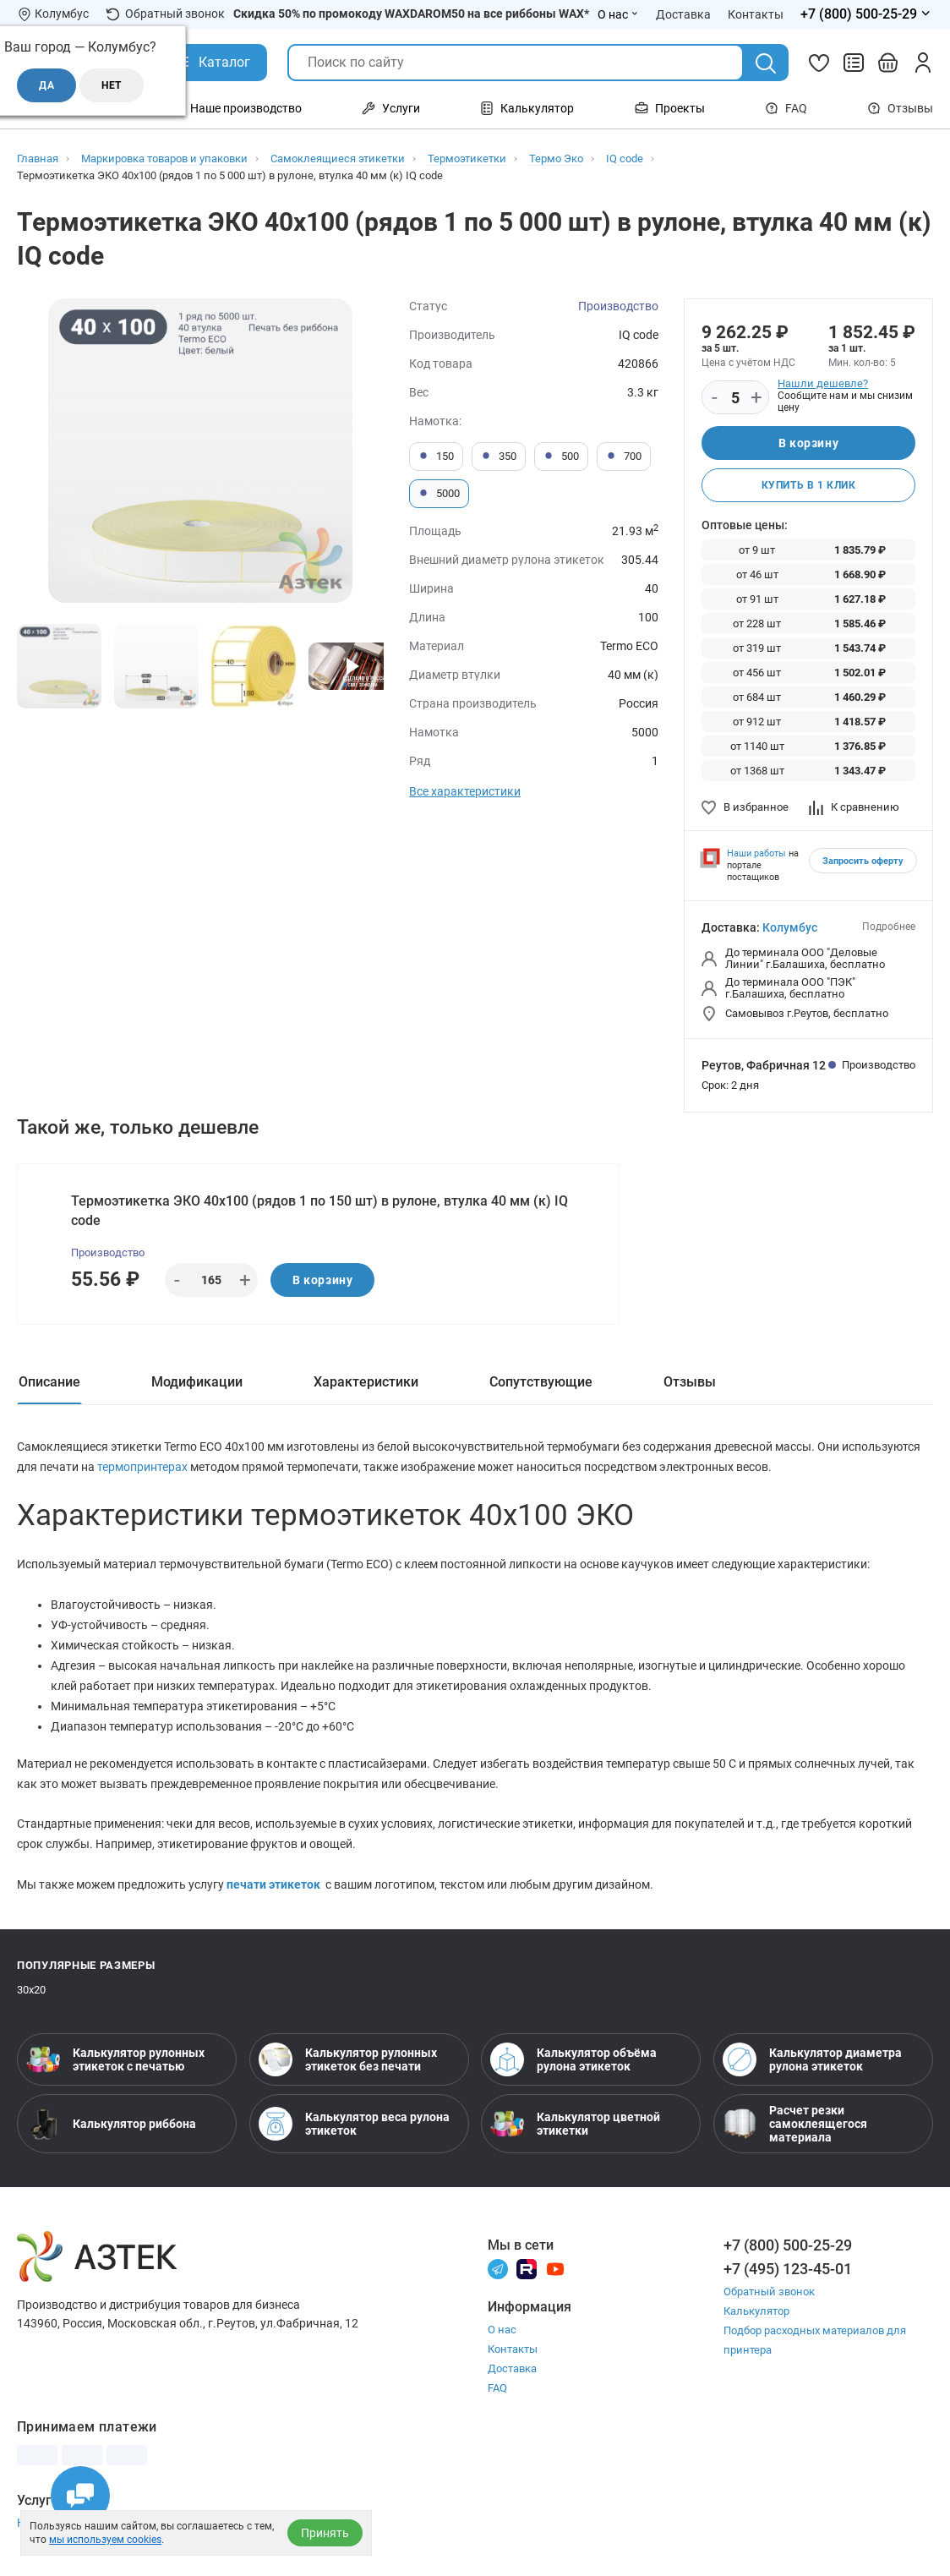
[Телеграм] (498, 2268)
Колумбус (789, 927)
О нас (502, 2329)
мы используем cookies (105, 2540)
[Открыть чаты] (80, 2495)
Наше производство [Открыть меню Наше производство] (236, 108)
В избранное (745, 807)
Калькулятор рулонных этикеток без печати (348, 2059)
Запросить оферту (863, 861)
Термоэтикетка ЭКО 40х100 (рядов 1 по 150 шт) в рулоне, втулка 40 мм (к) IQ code (319, 1210)
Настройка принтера (74, 2523)
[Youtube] (555, 2268)
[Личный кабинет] (923, 62)
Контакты (513, 2349)
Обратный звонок (165, 14)
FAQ (786, 108)
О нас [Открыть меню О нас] (618, 14)
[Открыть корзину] (888, 62)
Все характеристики (465, 791)
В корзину (808, 443)
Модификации (197, 1382)
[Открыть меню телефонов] (866, 14)
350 (498, 456)
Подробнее (888, 927)
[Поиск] (766, 63)
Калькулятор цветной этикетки (575, 2124)
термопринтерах (143, 1467)
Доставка (512, 2368)
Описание (49, 1382)
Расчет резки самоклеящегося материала (795, 2123)
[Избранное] (819, 62)
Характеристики (366, 1382)
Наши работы (756, 853)
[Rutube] (526, 2268)
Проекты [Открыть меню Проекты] (670, 108)
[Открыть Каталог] (211, 62)
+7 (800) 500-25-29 (787, 2245)
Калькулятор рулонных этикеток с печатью (115, 2059)
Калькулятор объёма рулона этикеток (573, 2059)
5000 (439, 493)
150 (436, 456)
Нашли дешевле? (823, 383)
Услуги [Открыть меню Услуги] (391, 108)
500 (561, 456)
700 (624, 456)
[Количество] (735, 398)
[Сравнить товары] (854, 62)
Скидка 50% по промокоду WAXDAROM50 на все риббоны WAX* (411, 13)
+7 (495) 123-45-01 (787, 2269)
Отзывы (900, 108)
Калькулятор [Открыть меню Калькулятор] (527, 108)
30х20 (31, 1989)
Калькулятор (756, 2311)
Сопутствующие (540, 1382)
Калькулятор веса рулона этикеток (354, 2124)
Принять (325, 2533)
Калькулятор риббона (111, 2124)
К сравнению (854, 807)
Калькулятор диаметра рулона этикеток (812, 2059)
